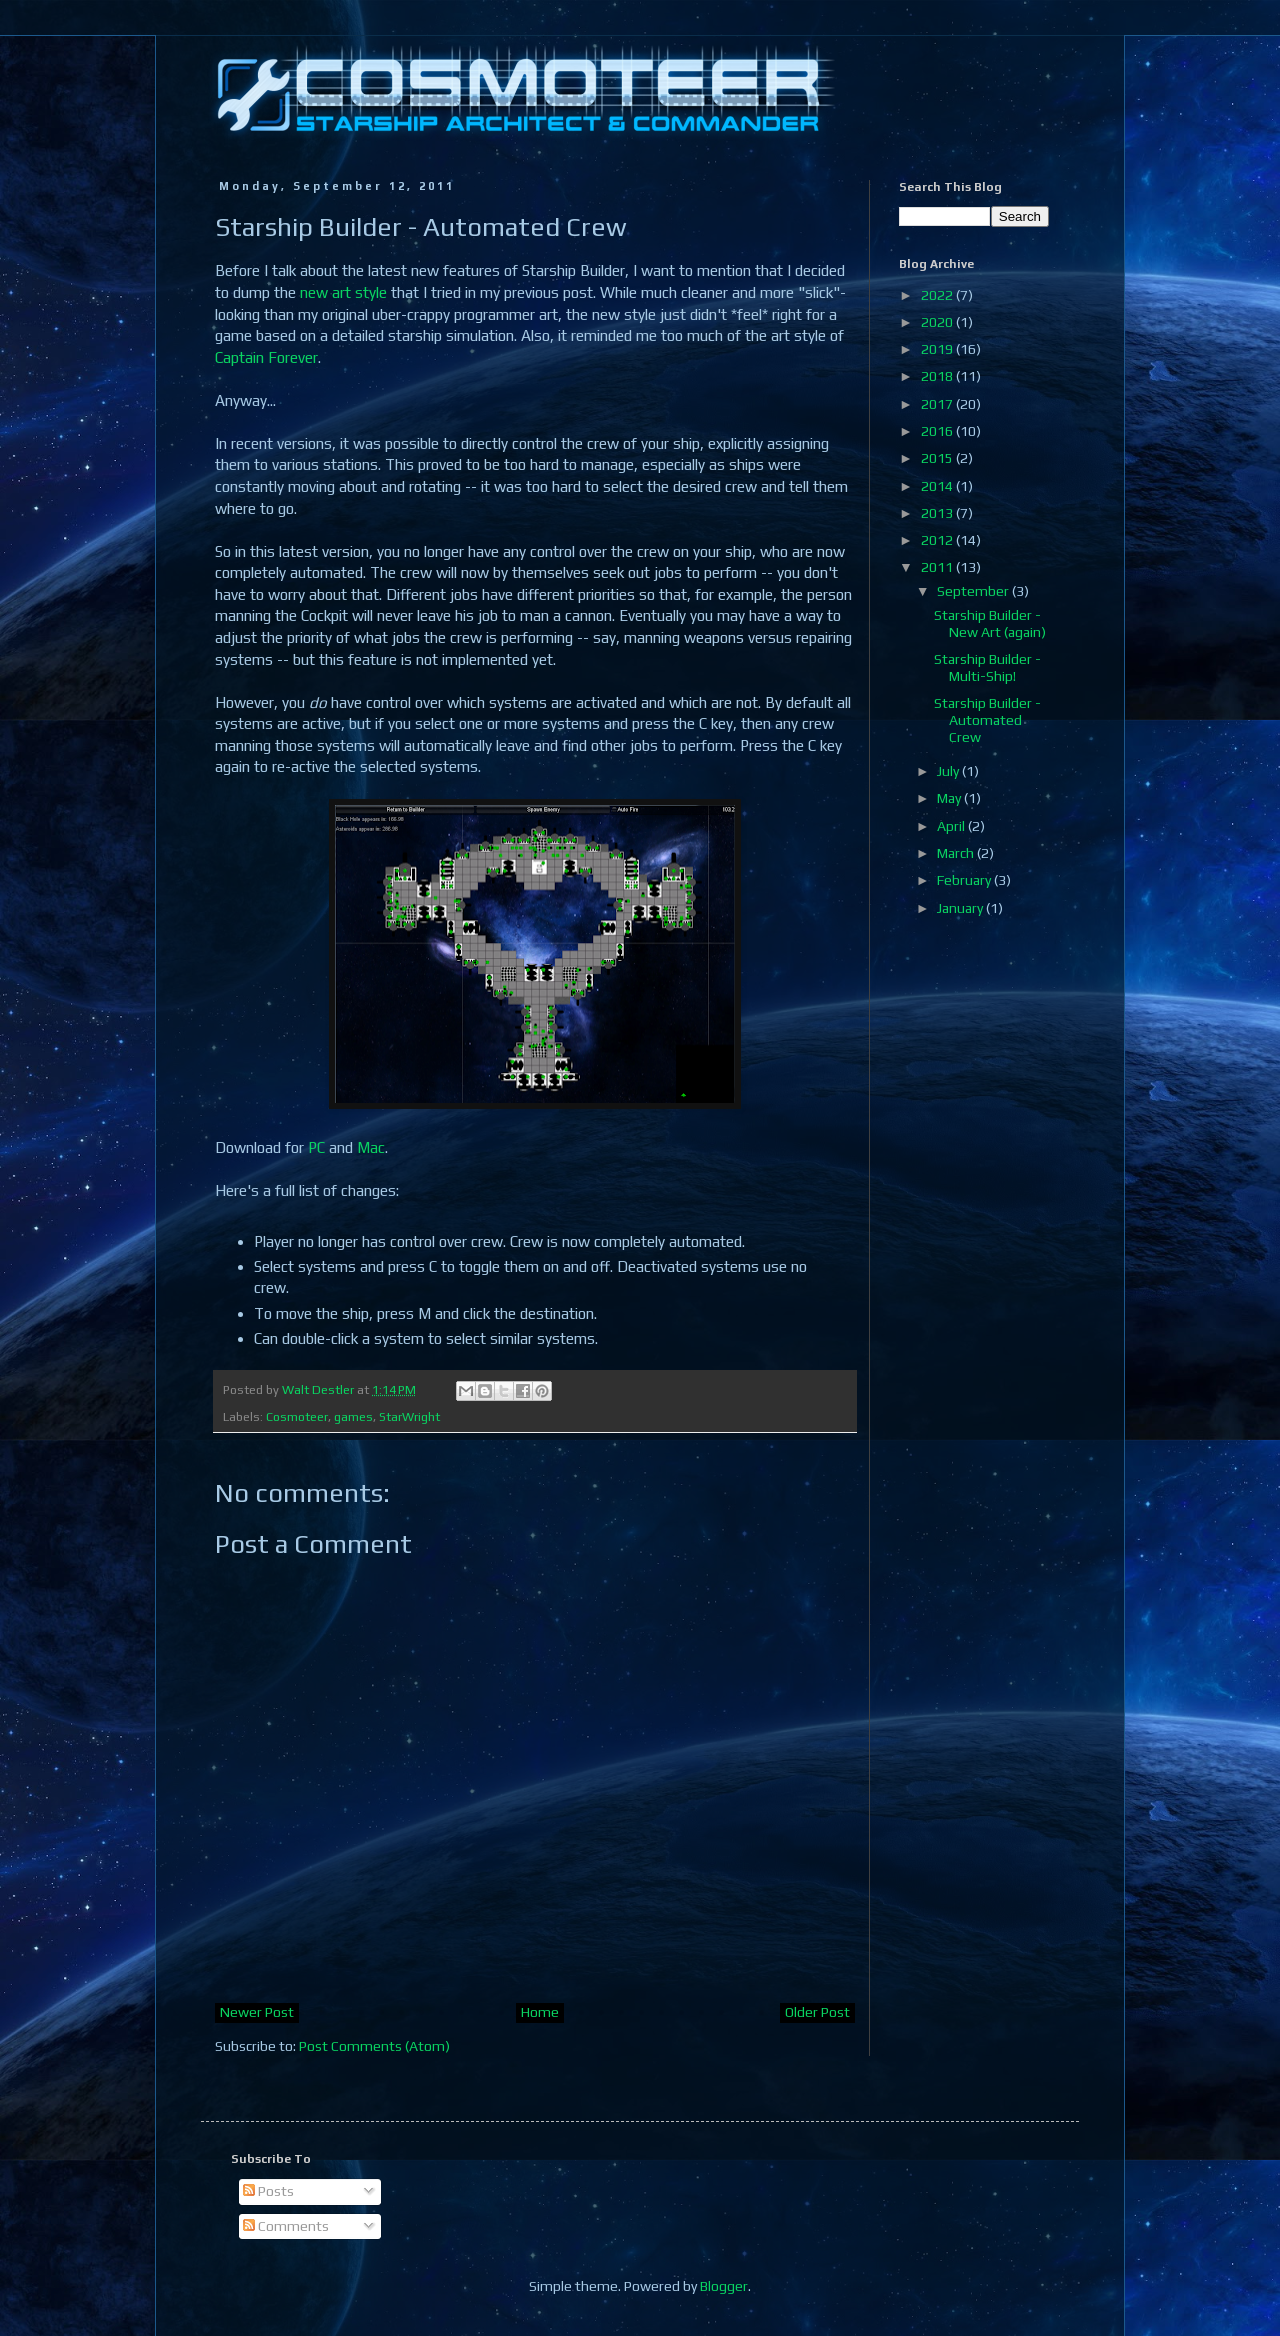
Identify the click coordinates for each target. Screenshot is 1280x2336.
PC (316, 1147)
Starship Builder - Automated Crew (987, 720)
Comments (286, 2226)
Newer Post (257, 2012)
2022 (938, 295)
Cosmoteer (297, 1416)
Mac (371, 1147)
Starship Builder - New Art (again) (990, 623)
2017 (938, 404)
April (952, 826)
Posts (268, 2191)
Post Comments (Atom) (374, 2046)
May (950, 798)
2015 (938, 458)
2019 (938, 349)
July (949, 771)
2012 (938, 540)
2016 (938, 431)
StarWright (409, 1416)
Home (540, 2012)
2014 (938, 486)
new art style (343, 292)
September (974, 591)
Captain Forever (266, 357)
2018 (938, 376)
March (957, 853)
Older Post (817, 2012)
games (353, 1416)
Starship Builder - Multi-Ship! (987, 667)
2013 (938, 513)
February (965, 880)
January (961, 908)
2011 (938, 567)
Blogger (724, 2286)
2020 (938, 322)
